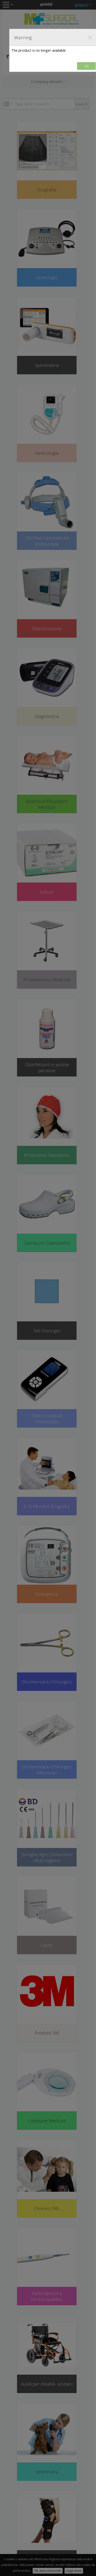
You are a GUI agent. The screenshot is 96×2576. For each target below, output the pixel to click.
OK (86, 66)
